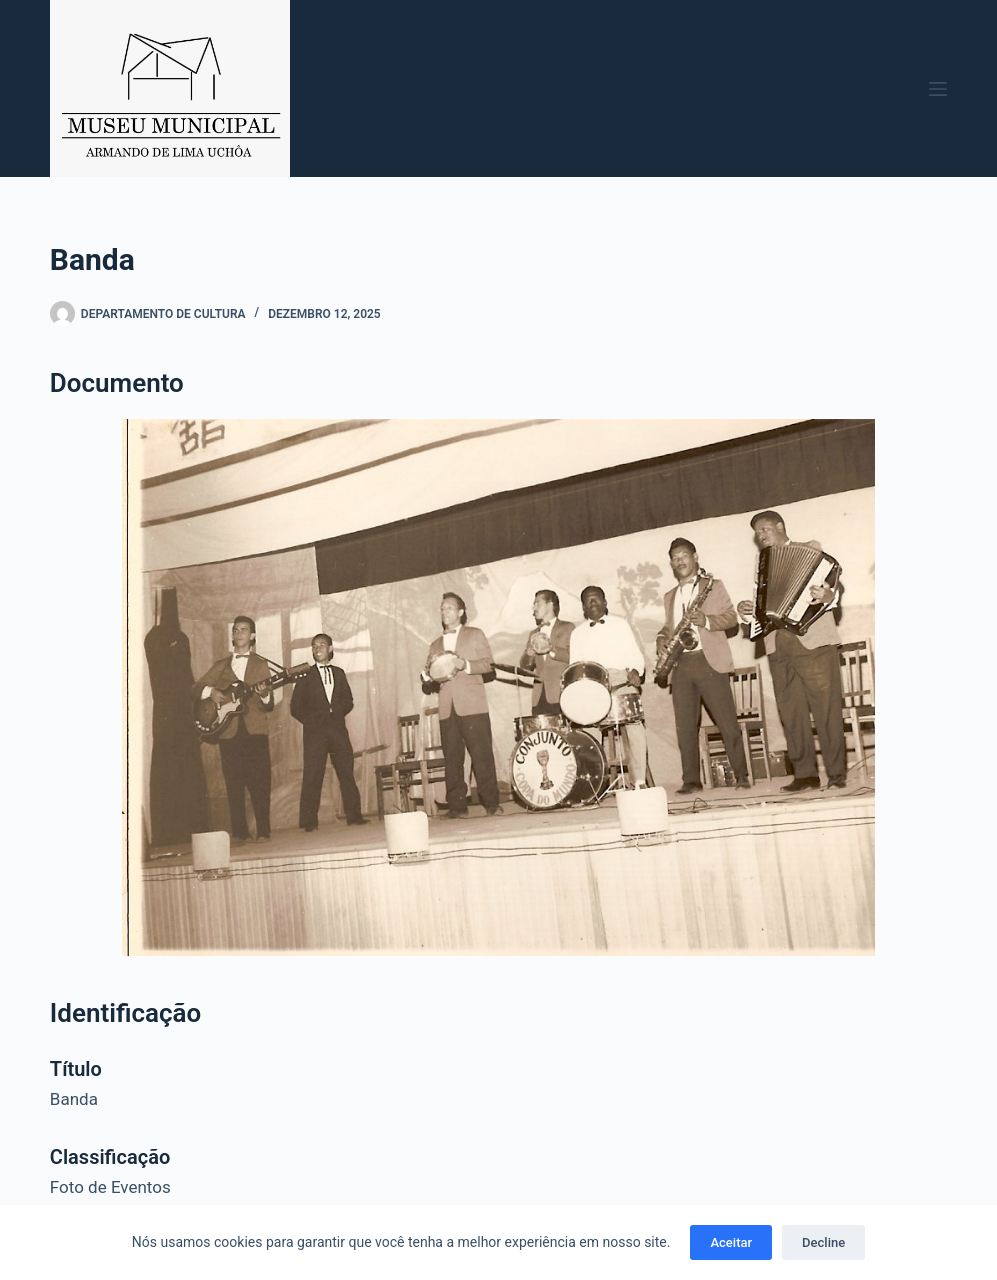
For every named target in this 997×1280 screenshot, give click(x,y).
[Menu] (938, 89)
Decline (823, 1242)
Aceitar (731, 1242)
